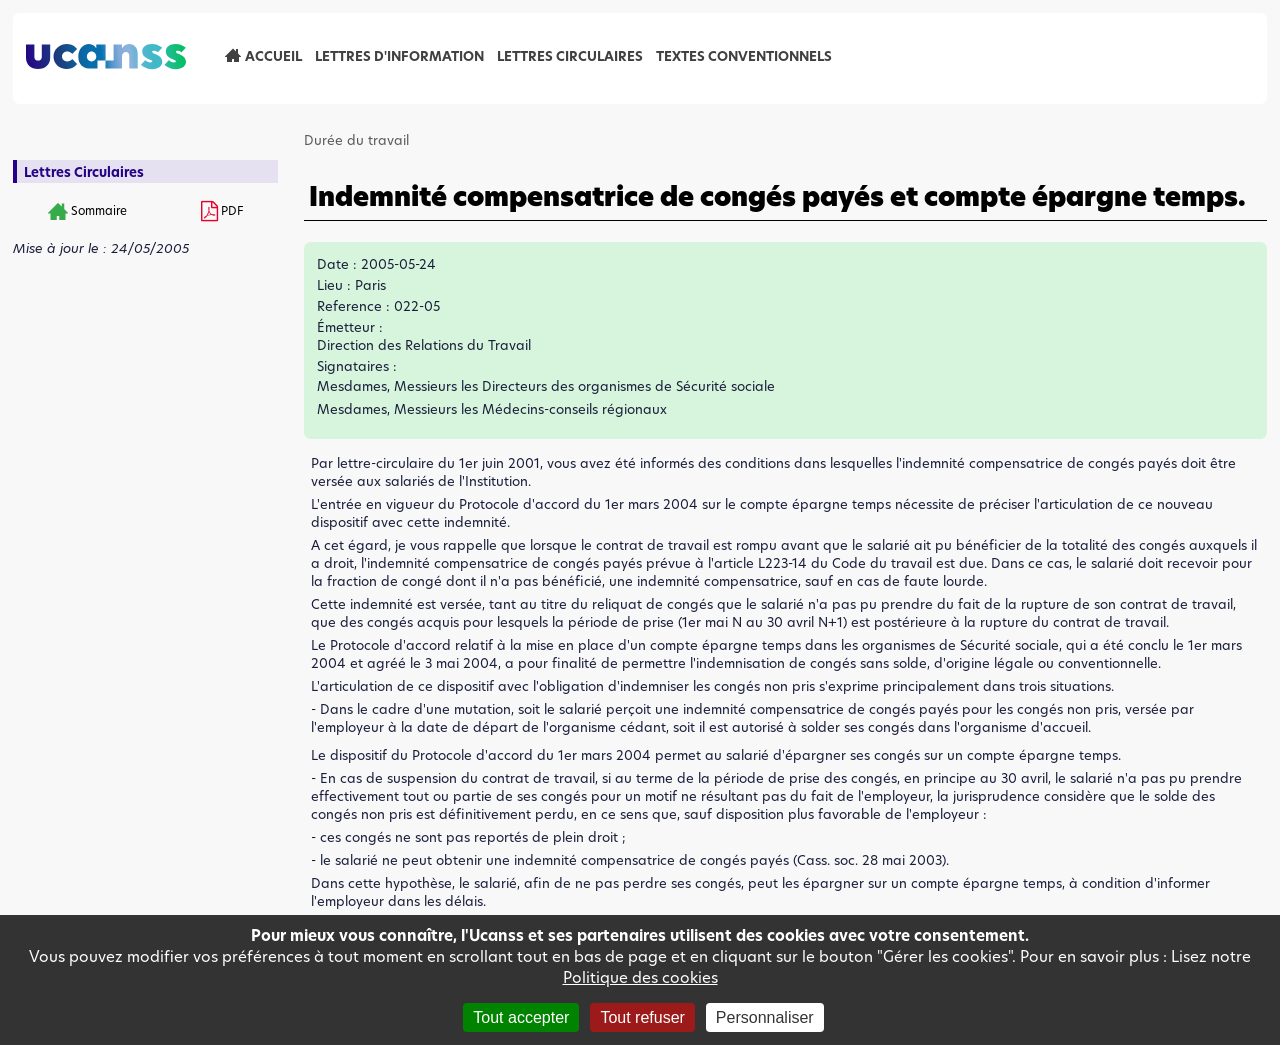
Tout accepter (521, 1017)
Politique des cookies (640, 977)
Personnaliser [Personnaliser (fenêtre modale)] (765, 1017)
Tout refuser (642, 1017)
